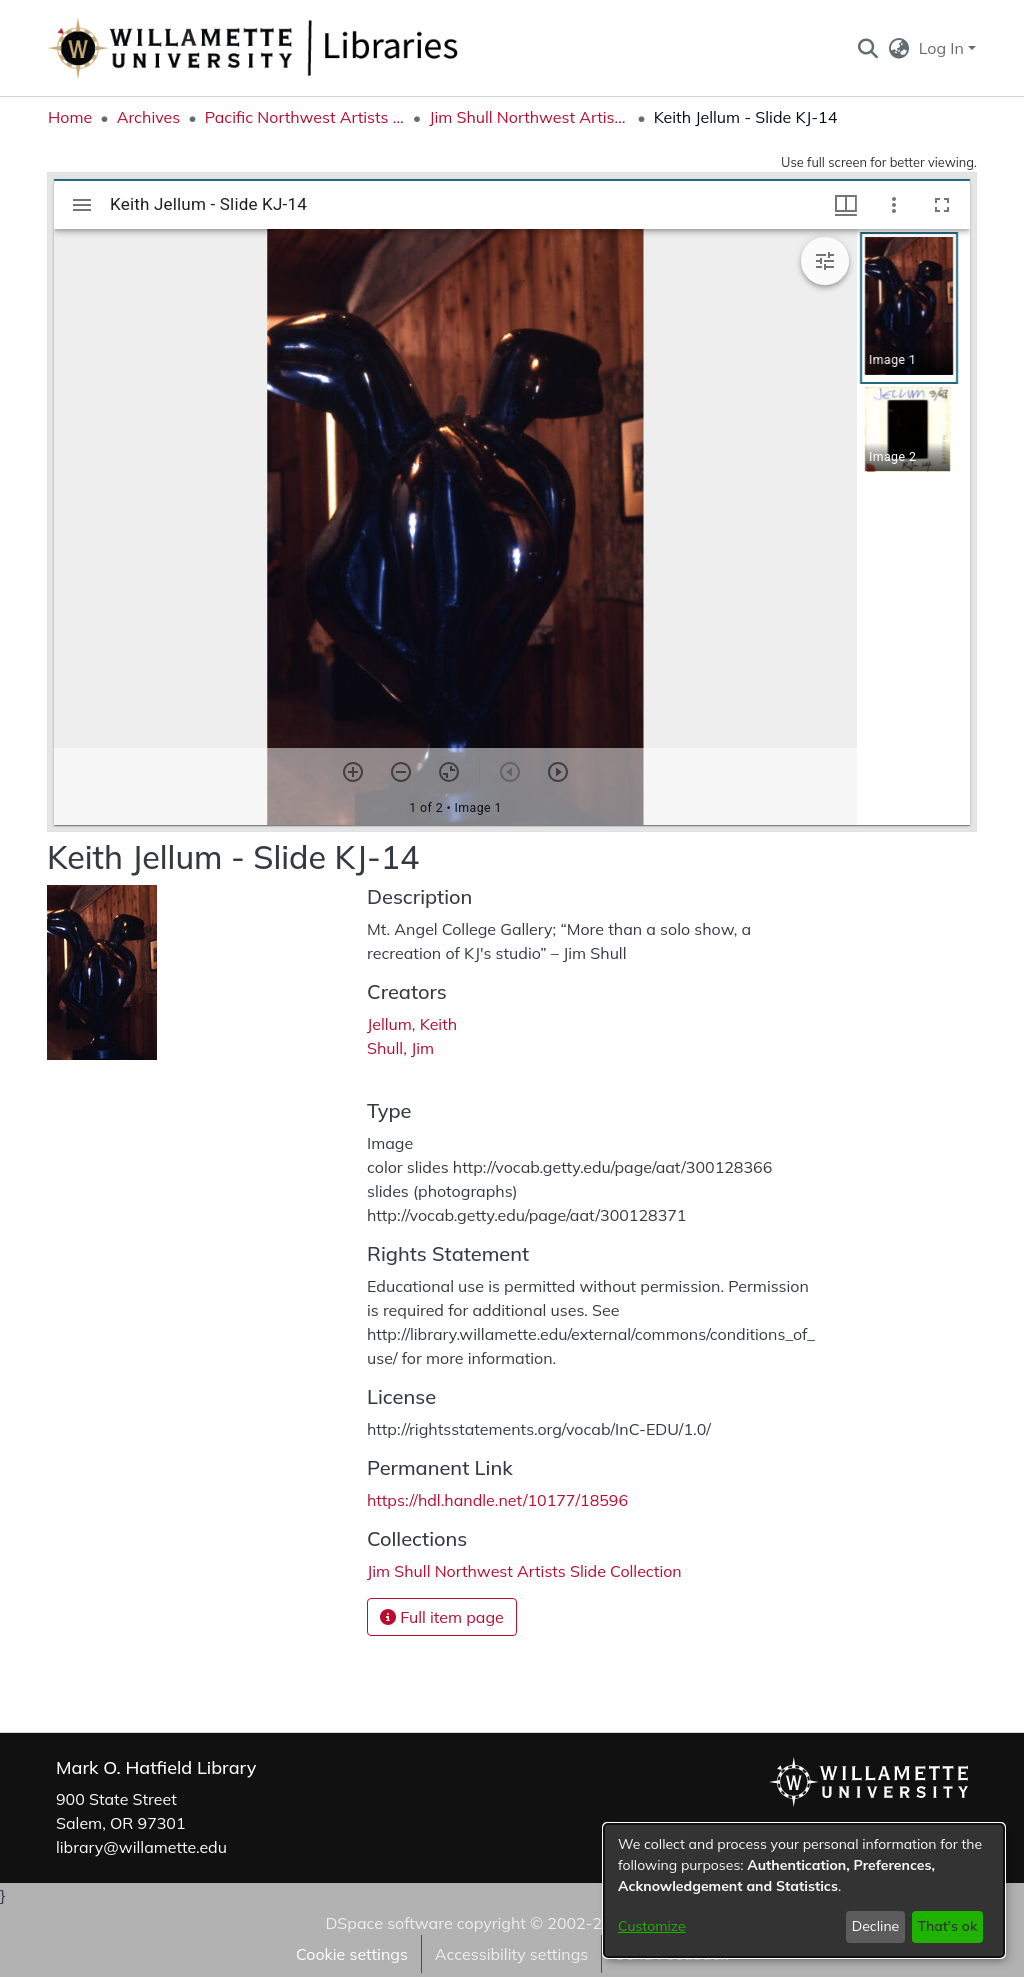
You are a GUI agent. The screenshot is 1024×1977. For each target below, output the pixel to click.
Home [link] (70, 117)
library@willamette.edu (141, 1847)
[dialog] (804, 1890)
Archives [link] (149, 117)
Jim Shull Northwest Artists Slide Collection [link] (529, 117)
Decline (876, 1926)
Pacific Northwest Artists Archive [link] (305, 117)
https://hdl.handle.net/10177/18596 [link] (497, 1500)
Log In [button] (943, 48)
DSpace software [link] (388, 1923)
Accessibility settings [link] (511, 1954)
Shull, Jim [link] (400, 1048)
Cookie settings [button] (352, 1954)
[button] (867, 48)
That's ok (947, 1926)
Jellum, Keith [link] (412, 1024)
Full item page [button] (442, 1617)
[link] (524, 1571)
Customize (652, 1926)
